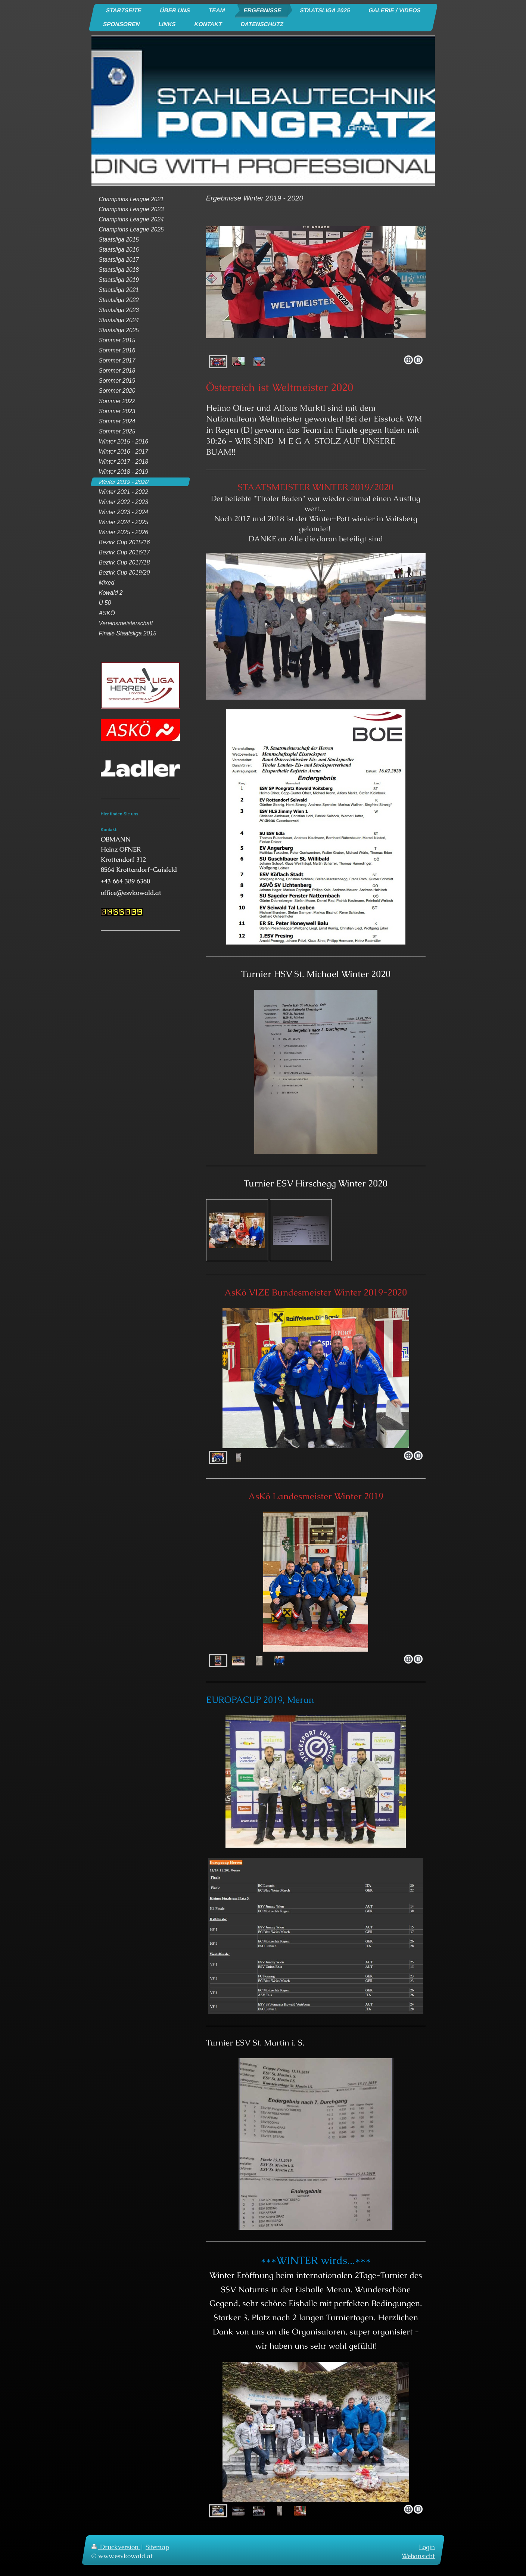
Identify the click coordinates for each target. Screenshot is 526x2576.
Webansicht (418, 2555)
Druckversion (115, 2547)
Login (427, 2547)
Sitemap (157, 2547)
